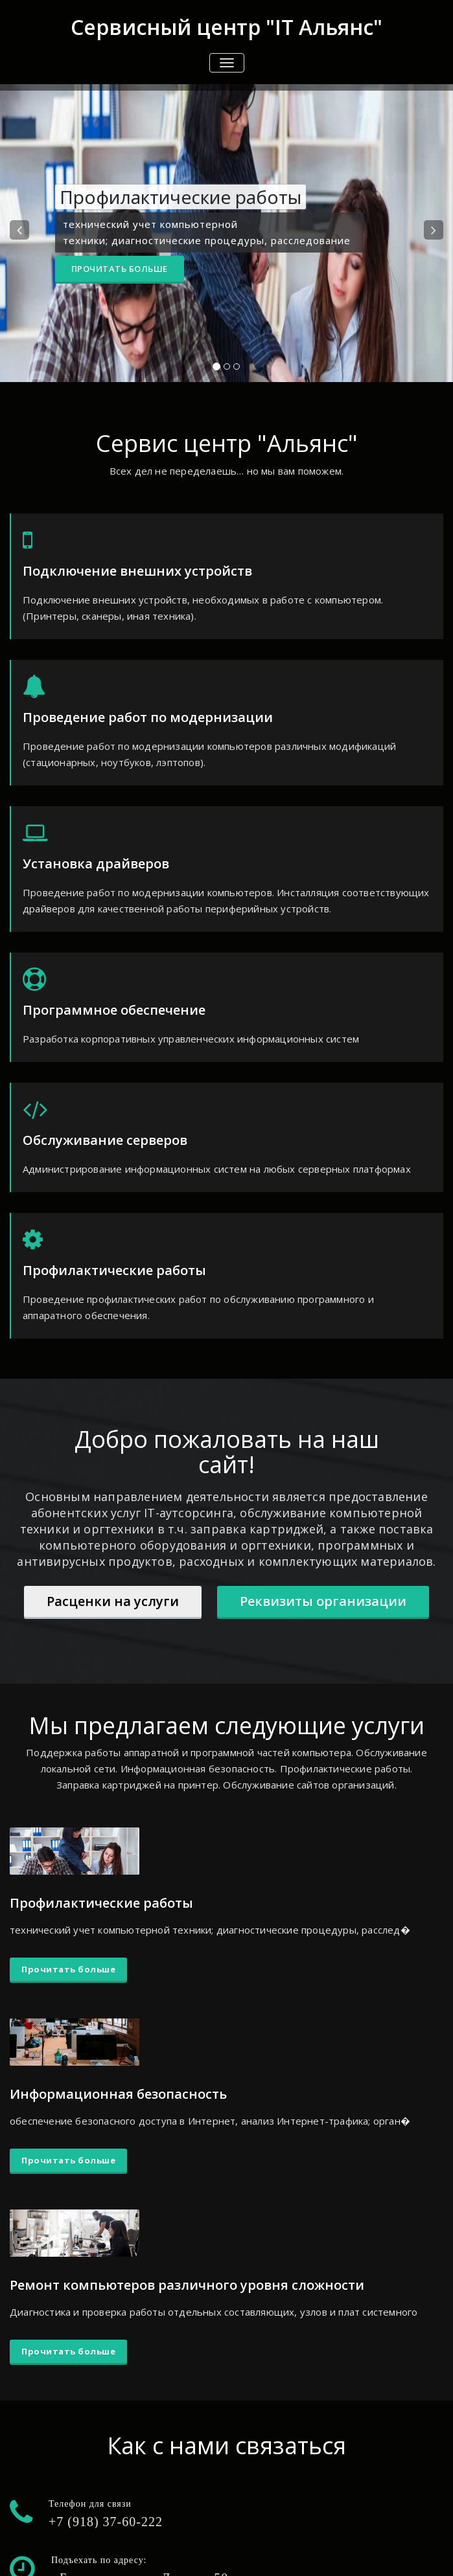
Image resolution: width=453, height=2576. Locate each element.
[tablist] (226, 369)
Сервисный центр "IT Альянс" (226, 27)
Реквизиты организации (323, 1601)
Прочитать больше (119, 269)
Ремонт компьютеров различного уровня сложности (187, 2285)
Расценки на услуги (113, 1601)
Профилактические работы (101, 1903)
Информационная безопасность (118, 2094)
